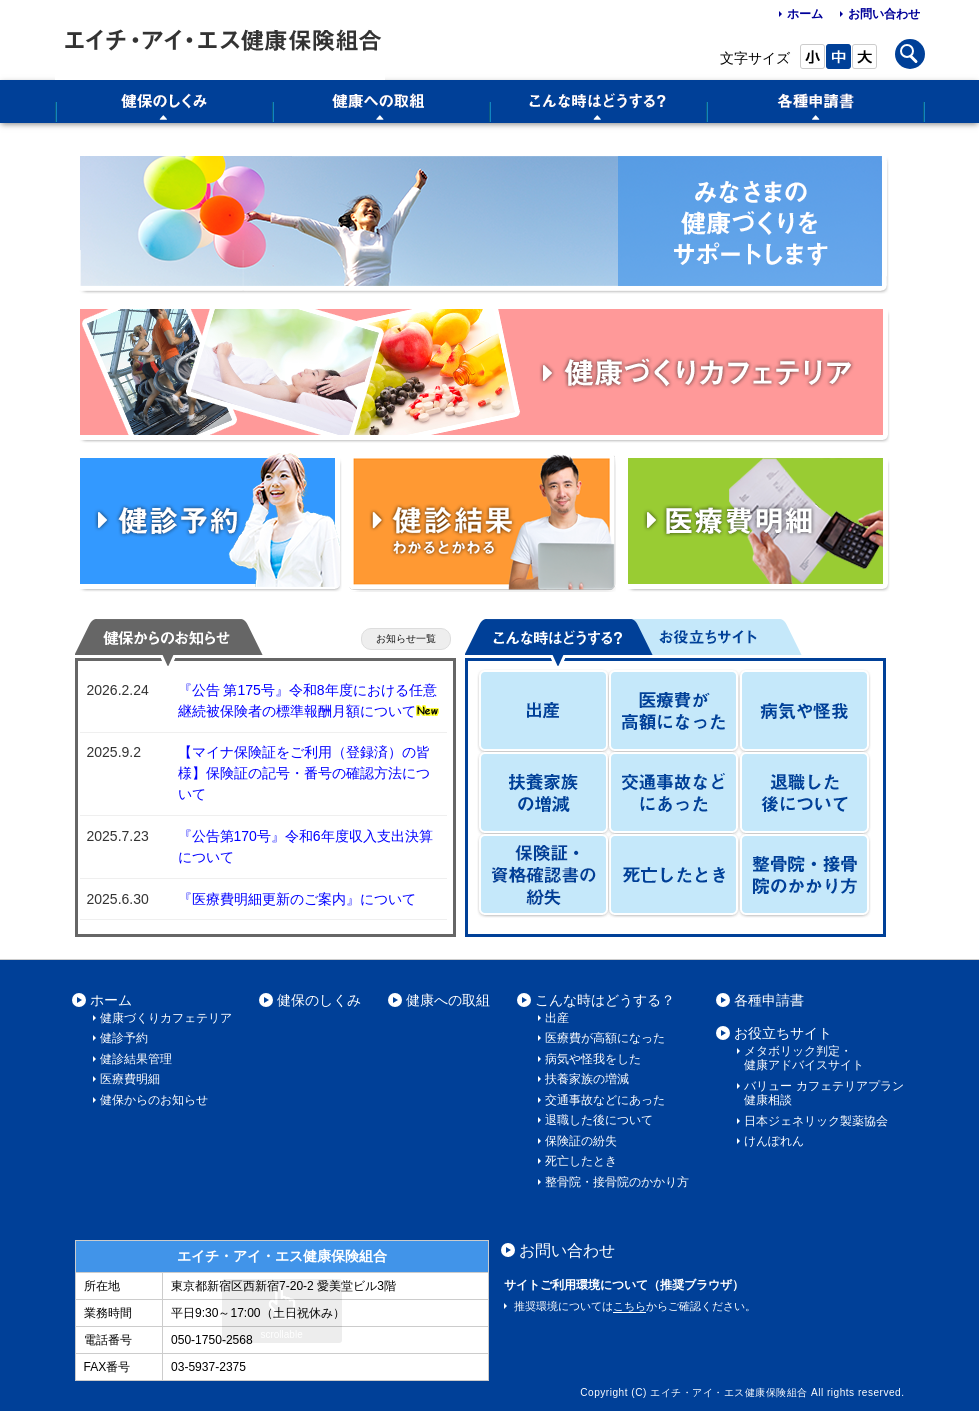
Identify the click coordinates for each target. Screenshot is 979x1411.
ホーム (805, 14)
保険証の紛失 (581, 1141)
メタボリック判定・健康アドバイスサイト (804, 1058)
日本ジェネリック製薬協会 (816, 1121)
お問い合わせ (884, 14)
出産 (557, 1018)
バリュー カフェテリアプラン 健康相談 (823, 1093)
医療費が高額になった (605, 1038)
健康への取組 (448, 1000)
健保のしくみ (319, 1000)
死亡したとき (581, 1161)
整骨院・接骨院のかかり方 (617, 1182)
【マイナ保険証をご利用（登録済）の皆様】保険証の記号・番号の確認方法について (304, 773)
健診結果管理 (136, 1059)
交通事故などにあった (605, 1100)
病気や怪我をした (593, 1059)
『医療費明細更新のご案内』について (297, 899)
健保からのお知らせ (154, 1100)
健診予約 (124, 1038)
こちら (629, 1306)
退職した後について (599, 1120)
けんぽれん (774, 1141)
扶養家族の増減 (587, 1079)
